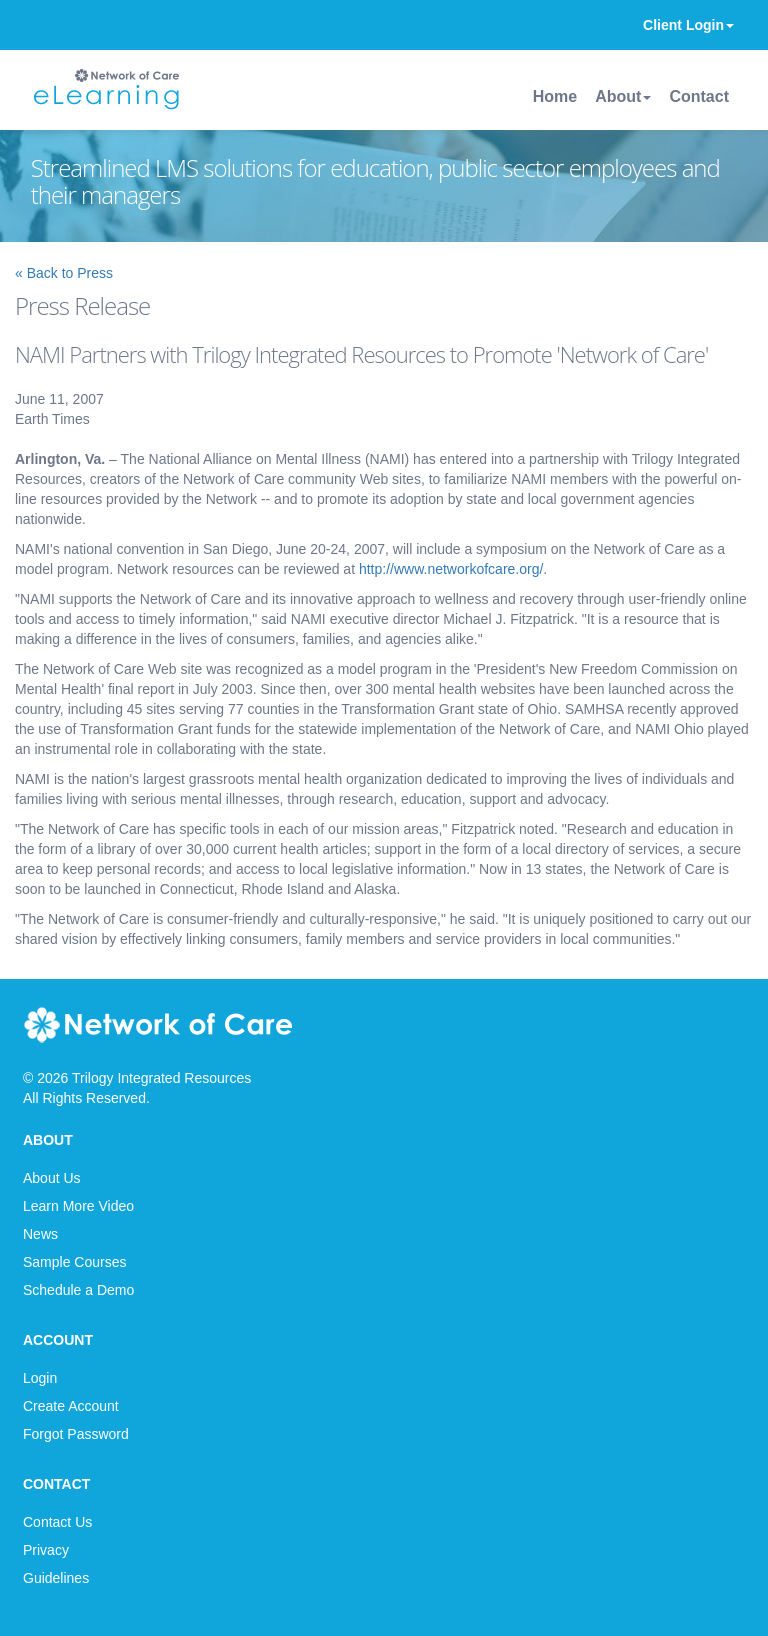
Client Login (688, 25)
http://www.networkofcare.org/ (451, 569)
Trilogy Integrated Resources (161, 1078)
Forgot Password (76, 1434)
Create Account (71, 1406)
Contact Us (57, 1522)
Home (555, 96)
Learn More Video (78, 1206)
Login (40, 1378)
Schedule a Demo (78, 1290)
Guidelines (56, 1578)
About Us (52, 1178)
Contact (699, 96)
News (40, 1234)
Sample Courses (75, 1262)
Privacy (46, 1550)
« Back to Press (64, 273)
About (623, 96)
